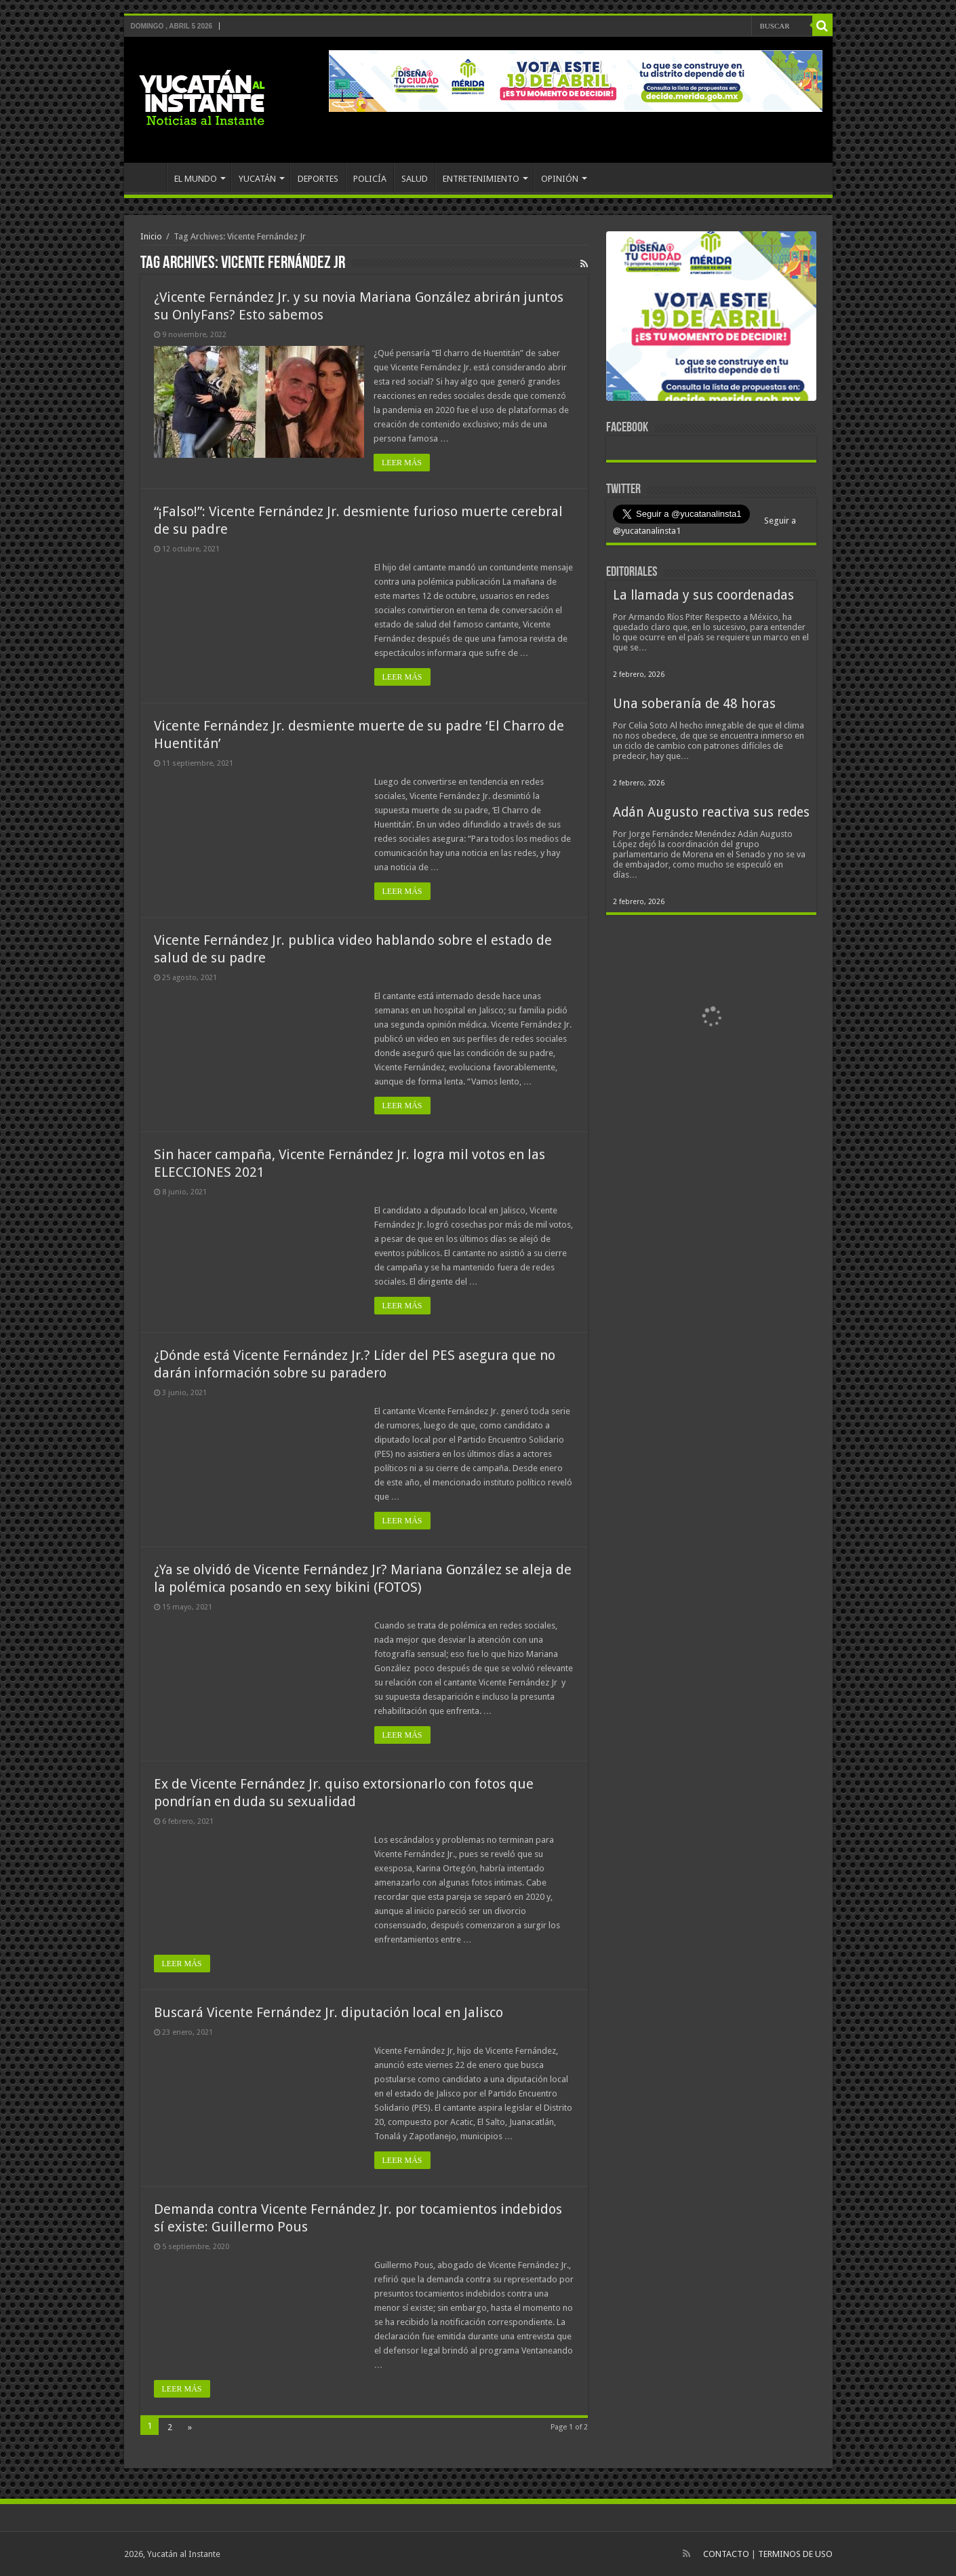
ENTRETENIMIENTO (481, 179)
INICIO (148, 177)
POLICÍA (369, 179)
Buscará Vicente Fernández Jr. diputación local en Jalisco (328, 2012)
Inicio (151, 236)
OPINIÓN (559, 179)
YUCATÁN (257, 179)
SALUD (414, 179)
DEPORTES (318, 179)
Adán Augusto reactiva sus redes (711, 812)
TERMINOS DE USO (795, 2554)
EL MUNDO (195, 179)
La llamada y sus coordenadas (703, 595)
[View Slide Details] (711, 318)
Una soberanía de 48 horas (694, 703)
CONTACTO (726, 2554)
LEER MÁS (402, 462)
